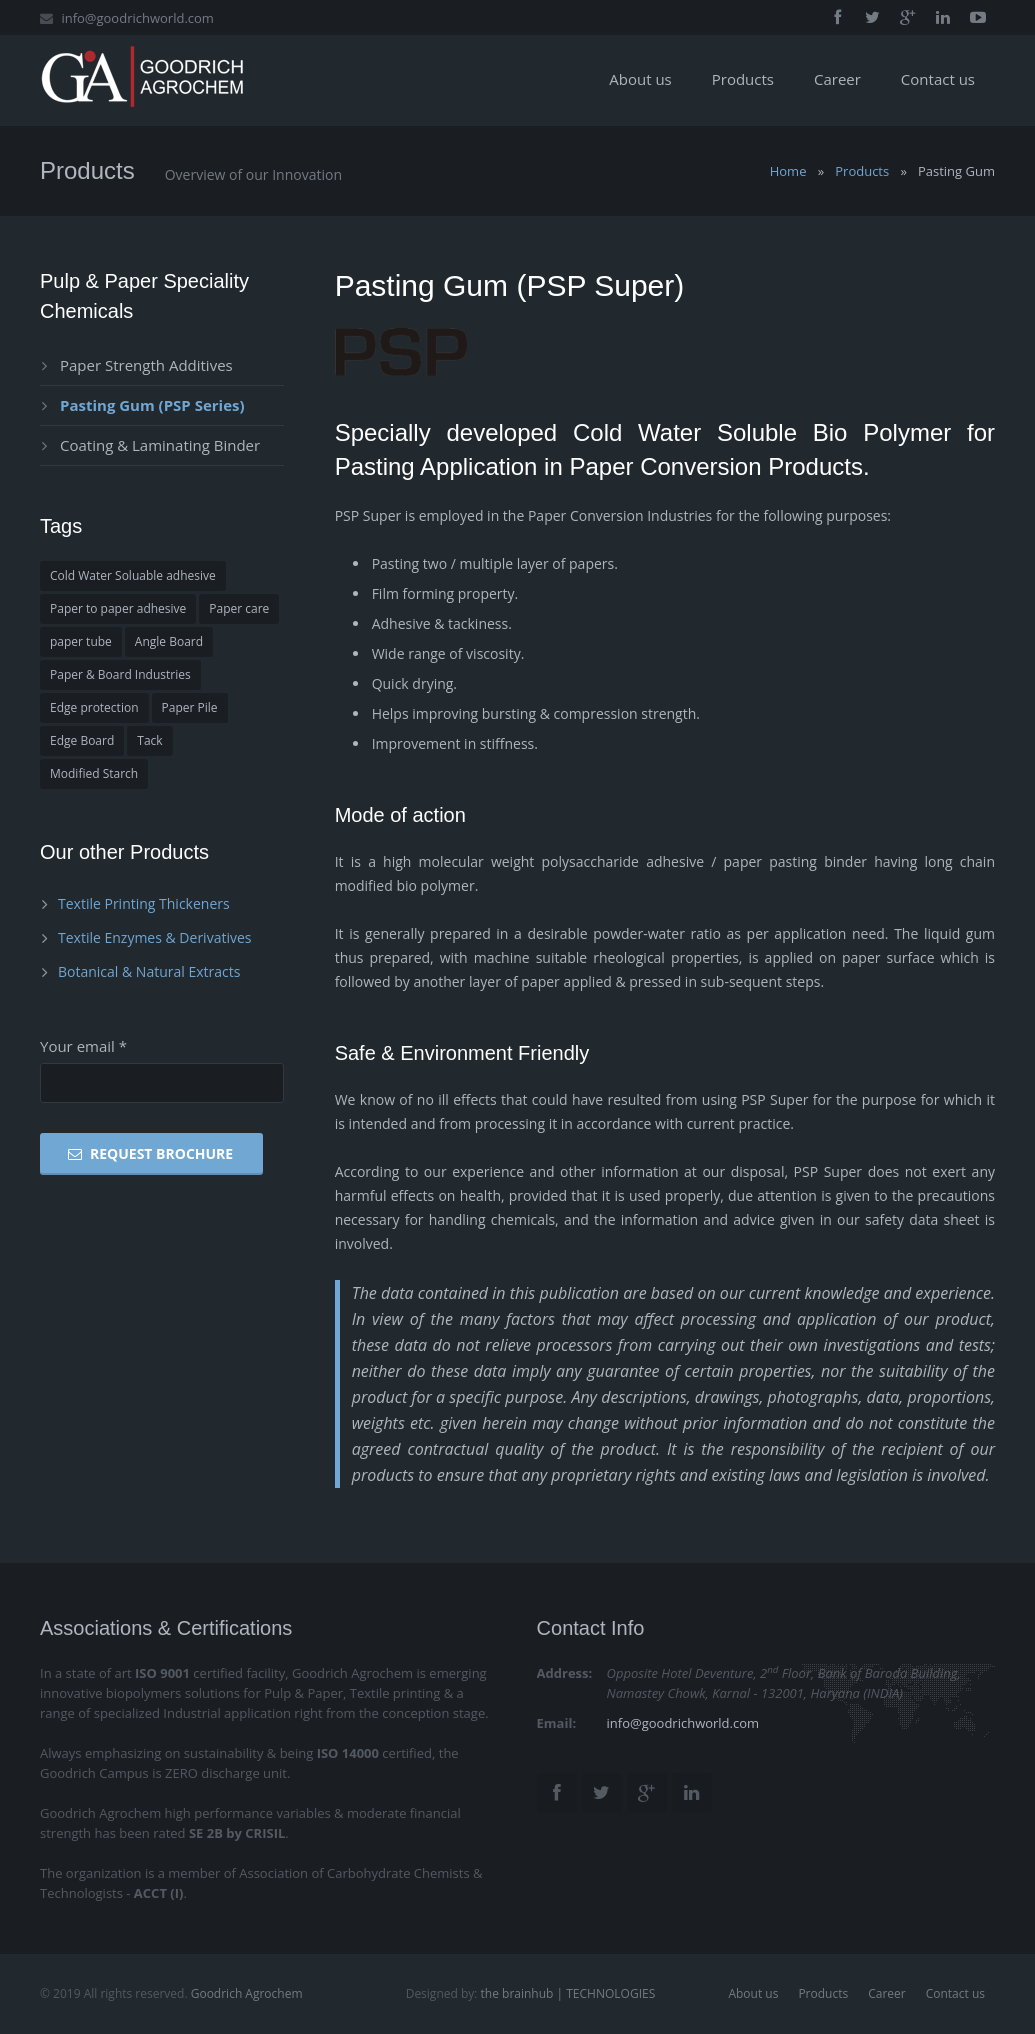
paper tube (81, 641)
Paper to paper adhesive (118, 608)
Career (887, 1993)
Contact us (955, 1993)
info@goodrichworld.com (137, 18)
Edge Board (82, 740)
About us (753, 1993)
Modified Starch (94, 773)
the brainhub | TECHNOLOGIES (566, 1993)
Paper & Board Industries (120, 674)
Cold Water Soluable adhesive (133, 575)
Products (862, 171)
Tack (149, 740)
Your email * (83, 1046)
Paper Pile (190, 707)
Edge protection (94, 707)
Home (788, 171)
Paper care (239, 608)
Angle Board (169, 641)
